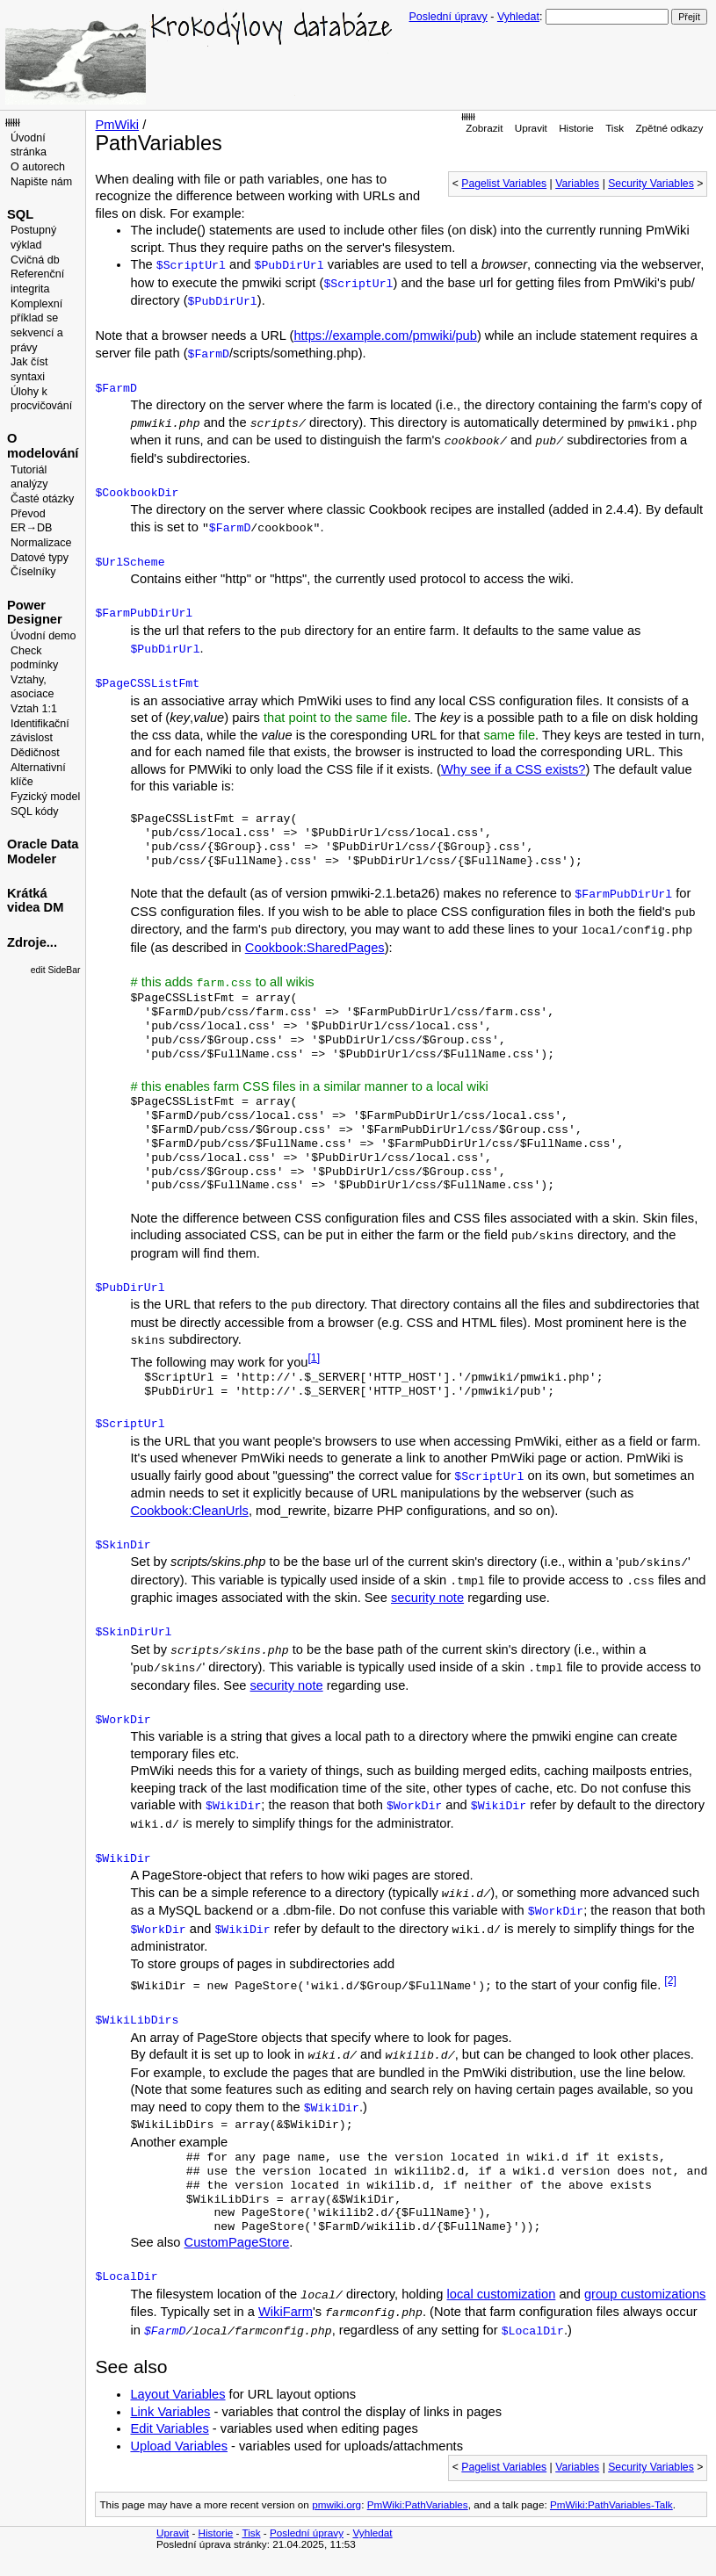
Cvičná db (35, 260)
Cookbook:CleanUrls (189, 1511)
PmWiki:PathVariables (417, 2504)
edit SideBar (56, 970)
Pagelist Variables (503, 183)
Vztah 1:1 (34, 709)
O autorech (38, 167)
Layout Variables (177, 2394)
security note (427, 1598)
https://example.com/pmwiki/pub (385, 335)
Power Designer (34, 612)
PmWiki (117, 125)
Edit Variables (169, 2428)
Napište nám (41, 182)
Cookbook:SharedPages (315, 948)
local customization (501, 2294)
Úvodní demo (43, 636)
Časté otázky (42, 499)
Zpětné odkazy (669, 127)
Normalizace (41, 543)
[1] (313, 1358)
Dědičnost (35, 753)
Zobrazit (484, 127)
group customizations (645, 2294)
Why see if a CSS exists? (513, 769)
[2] (670, 1980)
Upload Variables (179, 2446)
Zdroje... (32, 942)
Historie (576, 127)
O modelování (42, 445)
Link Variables (170, 2412)
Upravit (531, 127)
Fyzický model (45, 796)
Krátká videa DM (35, 900)
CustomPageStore (237, 2242)
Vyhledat (518, 17)
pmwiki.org (336, 2504)
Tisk (614, 127)
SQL (20, 214)
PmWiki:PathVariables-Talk (611, 2504)
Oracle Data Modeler (42, 851)
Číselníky (33, 572)
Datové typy (40, 558)
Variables (577, 183)
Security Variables (651, 183)
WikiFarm (285, 2312)
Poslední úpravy (448, 17)
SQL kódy (35, 811)
